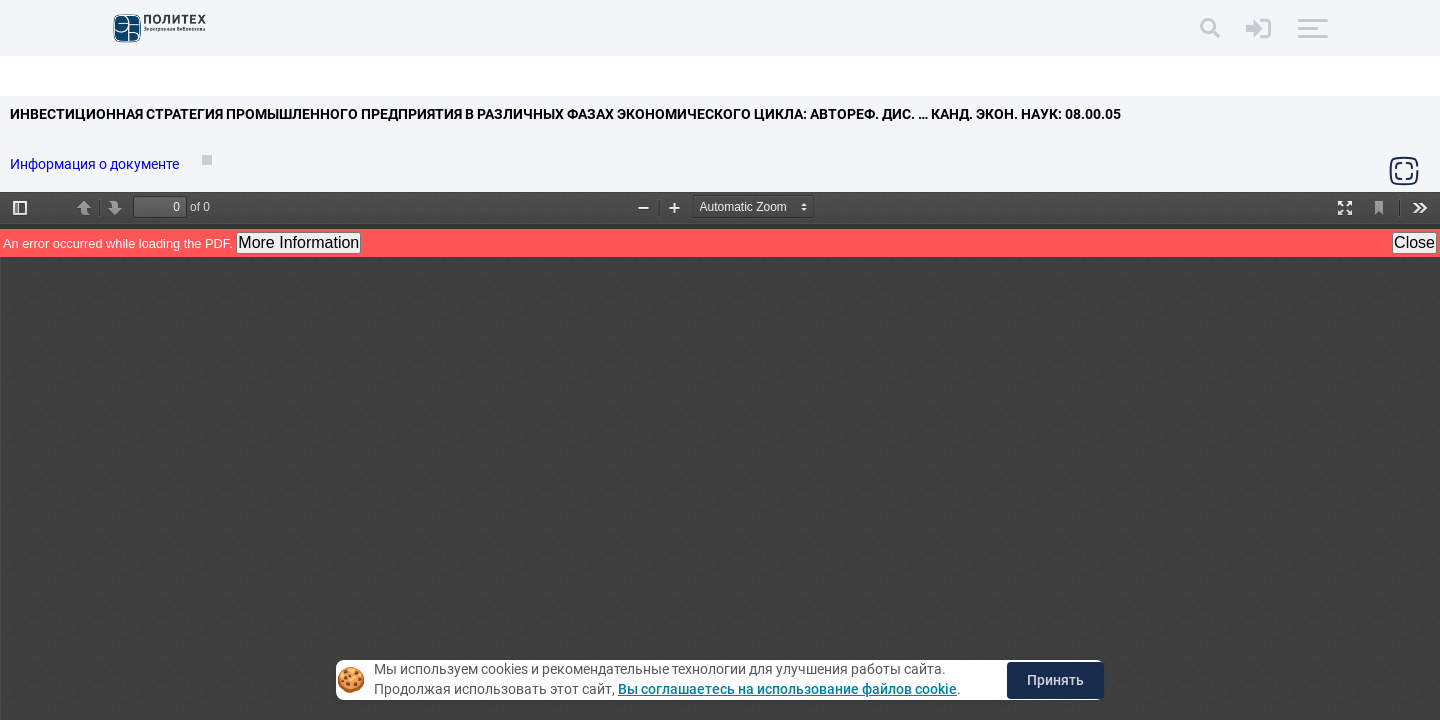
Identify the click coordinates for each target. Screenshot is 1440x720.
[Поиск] (1210, 28)
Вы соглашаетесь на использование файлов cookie (787, 689)
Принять (1055, 680)
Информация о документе (96, 164)
